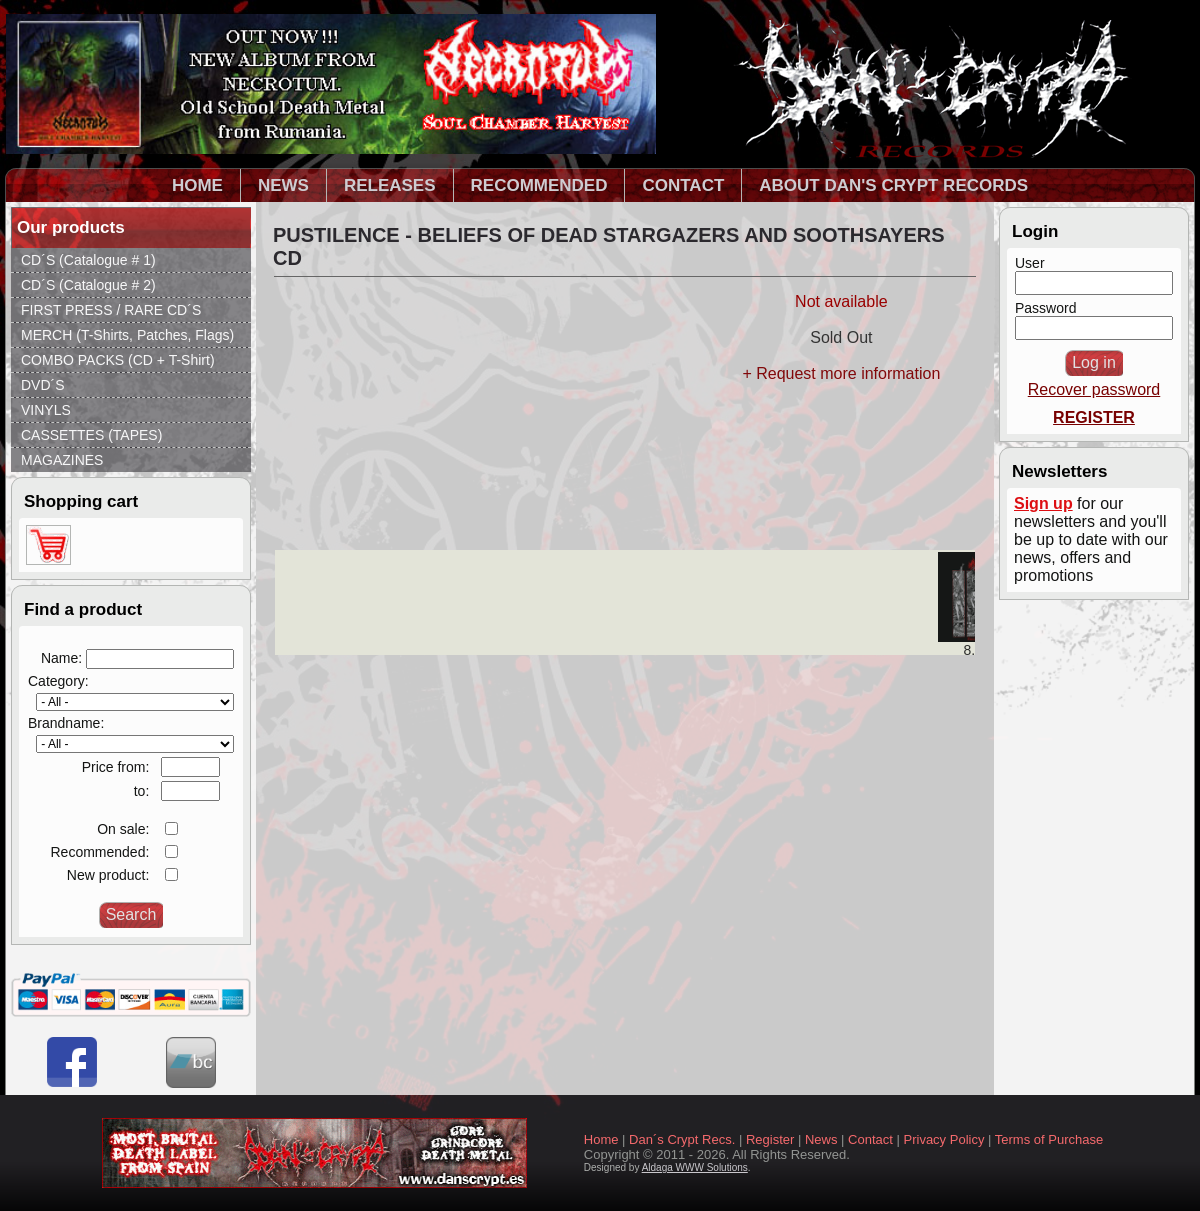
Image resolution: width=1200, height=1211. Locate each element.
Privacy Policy (944, 1139)
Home (601, 1139)
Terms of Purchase (1049, 1139)
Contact (870, 1139)
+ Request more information (841, 373)
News (821, 1139)
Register (770, 1139)
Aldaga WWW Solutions (695, 1167)
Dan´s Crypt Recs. (682, 1139)
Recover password (1094, 389)
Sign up (1043, 503)
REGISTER (1094, 417)
